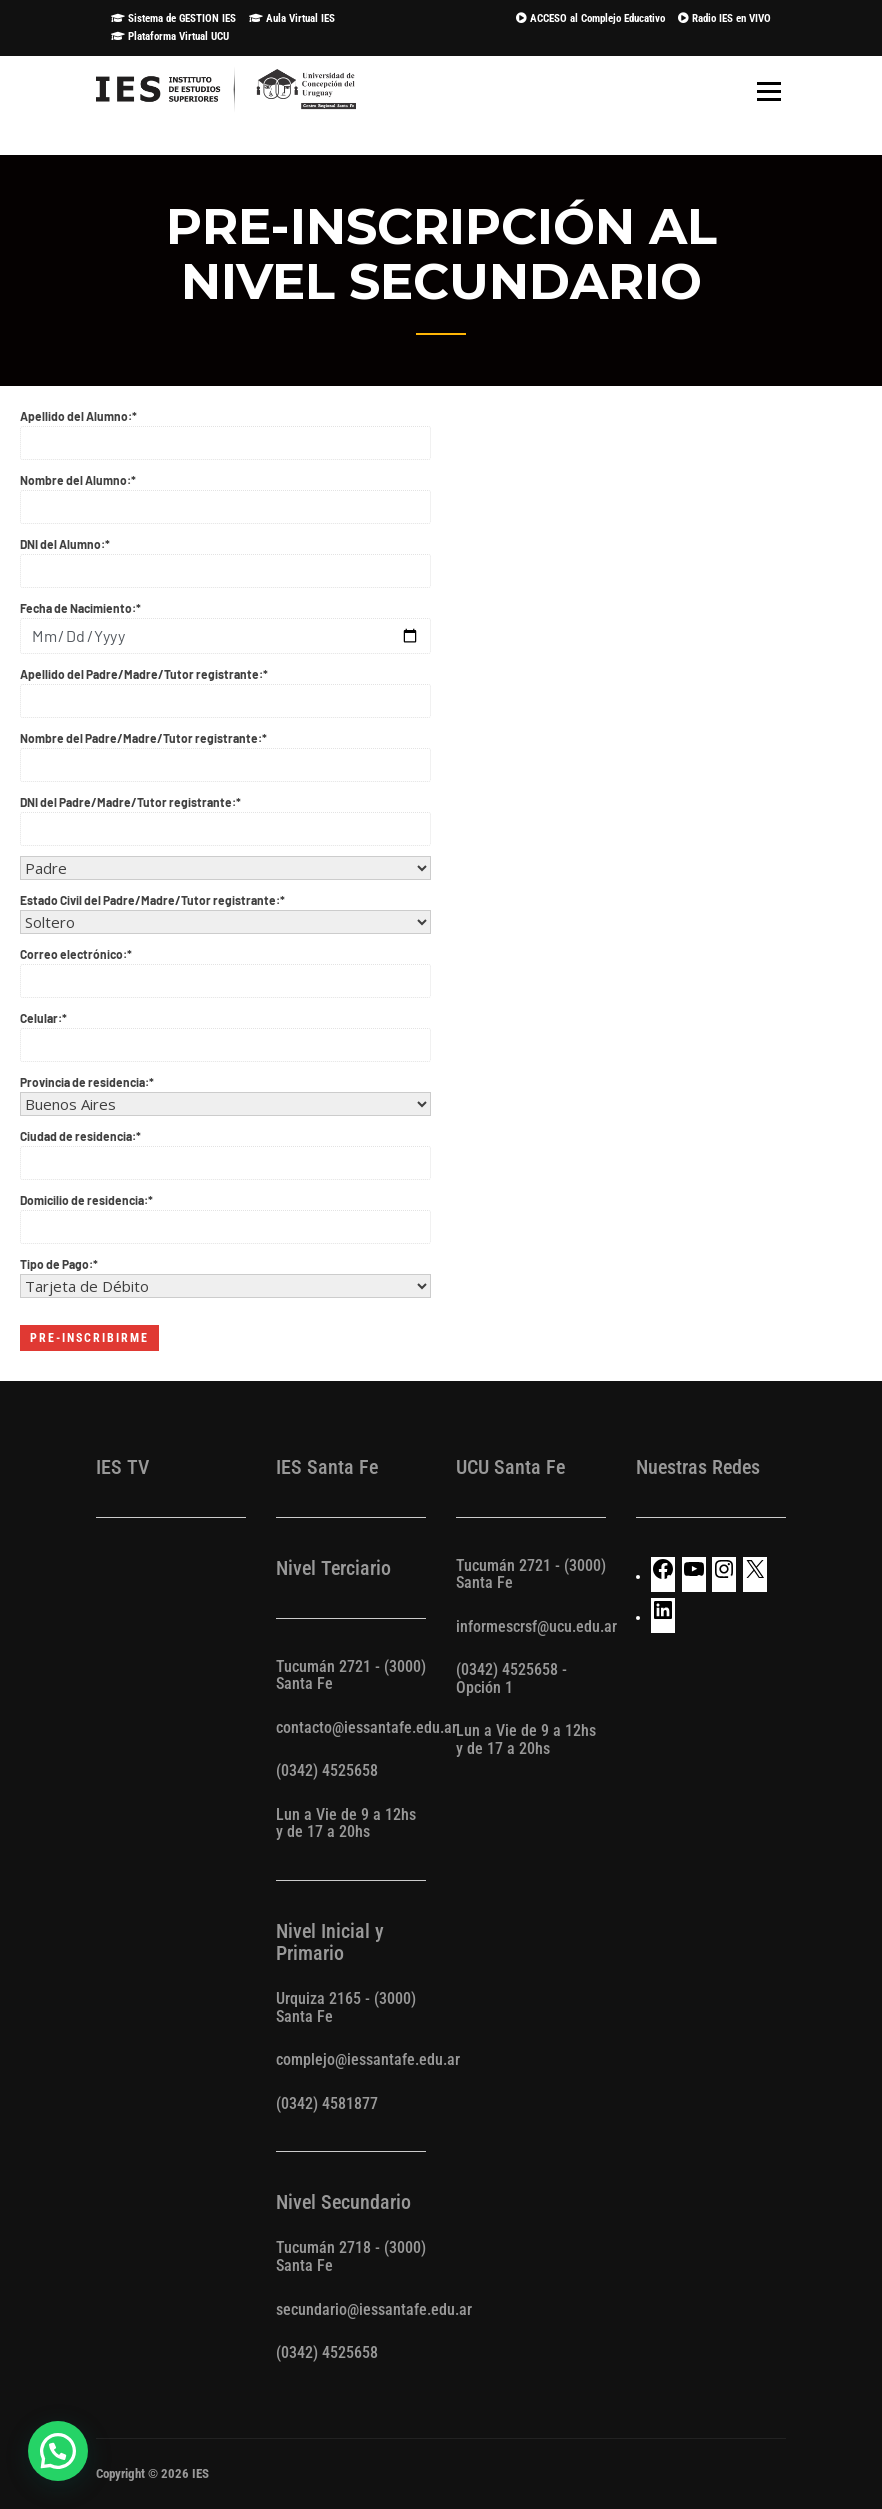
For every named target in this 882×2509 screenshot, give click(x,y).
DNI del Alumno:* (225, 558)
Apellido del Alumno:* (225, 430)
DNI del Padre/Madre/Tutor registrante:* (225, 816)
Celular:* (225, 1032)
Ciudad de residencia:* (225, 1150)
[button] (58, 2451)
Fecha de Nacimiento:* (225, 622)
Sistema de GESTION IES (173, 18)
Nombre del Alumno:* (225, 494)
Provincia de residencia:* (225, 1093)
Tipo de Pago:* (225, 1275)
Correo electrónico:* (225, 968)
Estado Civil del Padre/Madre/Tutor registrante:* (225, 911)
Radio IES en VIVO (724, 18)
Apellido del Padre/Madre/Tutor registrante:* (225, 688)
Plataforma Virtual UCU (170, 36)
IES (200, 2473)
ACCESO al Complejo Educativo (590, 18)
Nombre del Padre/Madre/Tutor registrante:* (225, 752)
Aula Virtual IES (292, 18)
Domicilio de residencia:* (225, 1214)
